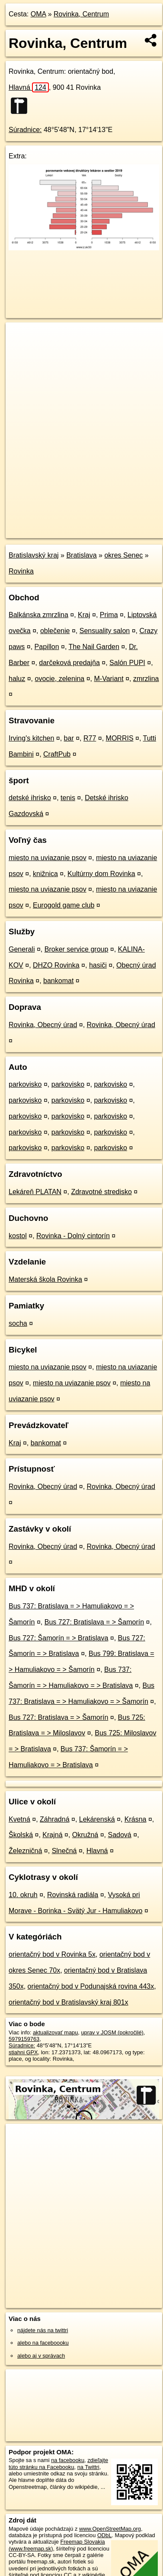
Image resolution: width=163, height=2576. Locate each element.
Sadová (119, 1834)
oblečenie (55, 630)
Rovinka (21, 571)
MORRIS (120, 738)
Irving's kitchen (31, 738)
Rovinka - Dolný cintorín (73, 1235)
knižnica (45, 873)
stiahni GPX (23, 2052)
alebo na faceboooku (43, 2343)
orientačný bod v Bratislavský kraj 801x (68, 2002)
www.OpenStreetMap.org (110, 2529)
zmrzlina (146, 678)
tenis (68, 797)
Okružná (85, 1834)
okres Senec (123, 555)
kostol (18, 1235)
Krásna (136, 1819)
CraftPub (56, 754)
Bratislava (81, 555)
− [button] (20, 350)
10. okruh (23, 1894)
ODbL (104, 2535)
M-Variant (109, 678)
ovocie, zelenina (60, 678)
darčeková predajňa (69, 662)
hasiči (98, 965)
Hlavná (29, 87)
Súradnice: (25, 129)
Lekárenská (97, 1819)
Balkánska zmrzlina (38, 614)
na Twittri (88, 2467)
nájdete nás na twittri (42, 2330)
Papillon (47, 646)
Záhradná (55, 1819)
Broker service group (77, 949)
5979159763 (24, 2039)
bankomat (58, 980)
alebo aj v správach (41, 2355)
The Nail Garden (94, 646)
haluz (17, 678)
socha (18, 1323)
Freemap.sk (113, 524)
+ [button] (20, 337)
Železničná (25, 1850)
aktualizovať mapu (55, 2032)
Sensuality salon (105, 630)
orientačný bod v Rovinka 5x (52, 1954)
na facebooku (67, 2460)
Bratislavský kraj (34, 555)
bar (69, 738)
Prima (109, 614)
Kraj (84, 614)
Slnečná (64, 1850)
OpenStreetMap (69, 524)
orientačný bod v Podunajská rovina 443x (91, 1986)
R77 (89, 738)
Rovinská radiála (72, 1894)
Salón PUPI (127, 662)
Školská (21, 1834)
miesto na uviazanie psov (47, 857)
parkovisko (25, 1084)
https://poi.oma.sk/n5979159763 (45, 531)
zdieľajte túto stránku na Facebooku (58, 2463)
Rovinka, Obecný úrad (43, 1024)
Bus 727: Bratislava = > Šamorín (94, 1622)
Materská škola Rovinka (45, 1279)
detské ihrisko (30, 797)
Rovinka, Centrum (81, 14)
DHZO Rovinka (56, 965)
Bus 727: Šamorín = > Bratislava (58, 1638)
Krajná (52, 1834)
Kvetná (19, 1819)
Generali (22, 949)
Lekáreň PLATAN (35, 1191)
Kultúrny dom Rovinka (101, 873)
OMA (38, 14)
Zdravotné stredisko (101, 1191)
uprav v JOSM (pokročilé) (112, 2032)
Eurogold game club (63, 905)
